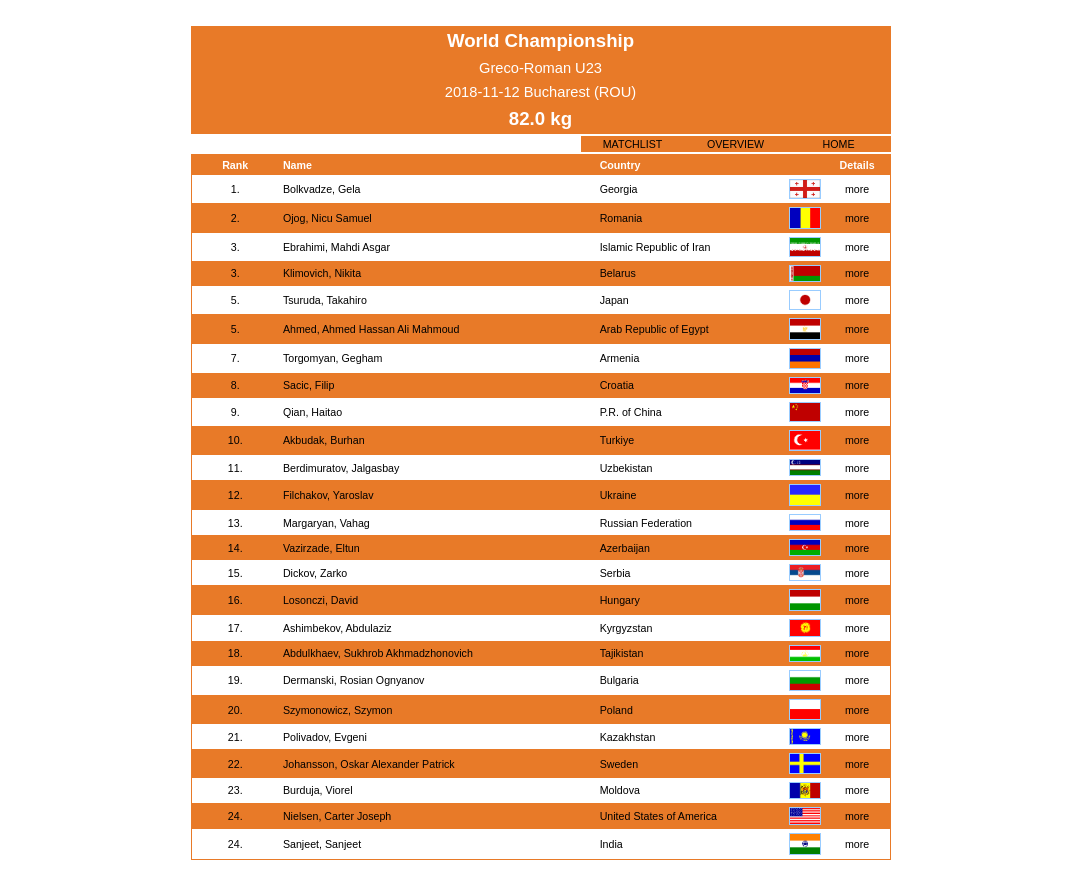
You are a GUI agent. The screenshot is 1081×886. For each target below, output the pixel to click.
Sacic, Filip (309, 385)
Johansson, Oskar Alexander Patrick (369, 764)
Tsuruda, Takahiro (325, 300)
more (857, 189)
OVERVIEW (735, 144)
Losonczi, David (320, 600)
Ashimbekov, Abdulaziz (337, 628)
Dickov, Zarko (315, 573)
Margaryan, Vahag (326, 523)
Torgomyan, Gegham (333, 358)
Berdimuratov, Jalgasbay (341, 468)
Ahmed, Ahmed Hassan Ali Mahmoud (371, 329)
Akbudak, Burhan (324, 440)
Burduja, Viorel (318, 790)
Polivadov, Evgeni (325, 737)
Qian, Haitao (312, 412)
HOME (839, 144)
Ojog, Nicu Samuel (327, 218)
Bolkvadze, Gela (322, 189)
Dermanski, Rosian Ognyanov (354, 680)
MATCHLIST (633, 144)
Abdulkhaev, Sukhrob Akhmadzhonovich (378, 653)
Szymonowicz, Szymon (338, 710)
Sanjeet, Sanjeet (322, 844)
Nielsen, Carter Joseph (337, 816)
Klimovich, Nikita (322, 273)
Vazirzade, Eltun (321, 548)
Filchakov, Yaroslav (328, 495)
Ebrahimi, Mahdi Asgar (336, 247)
